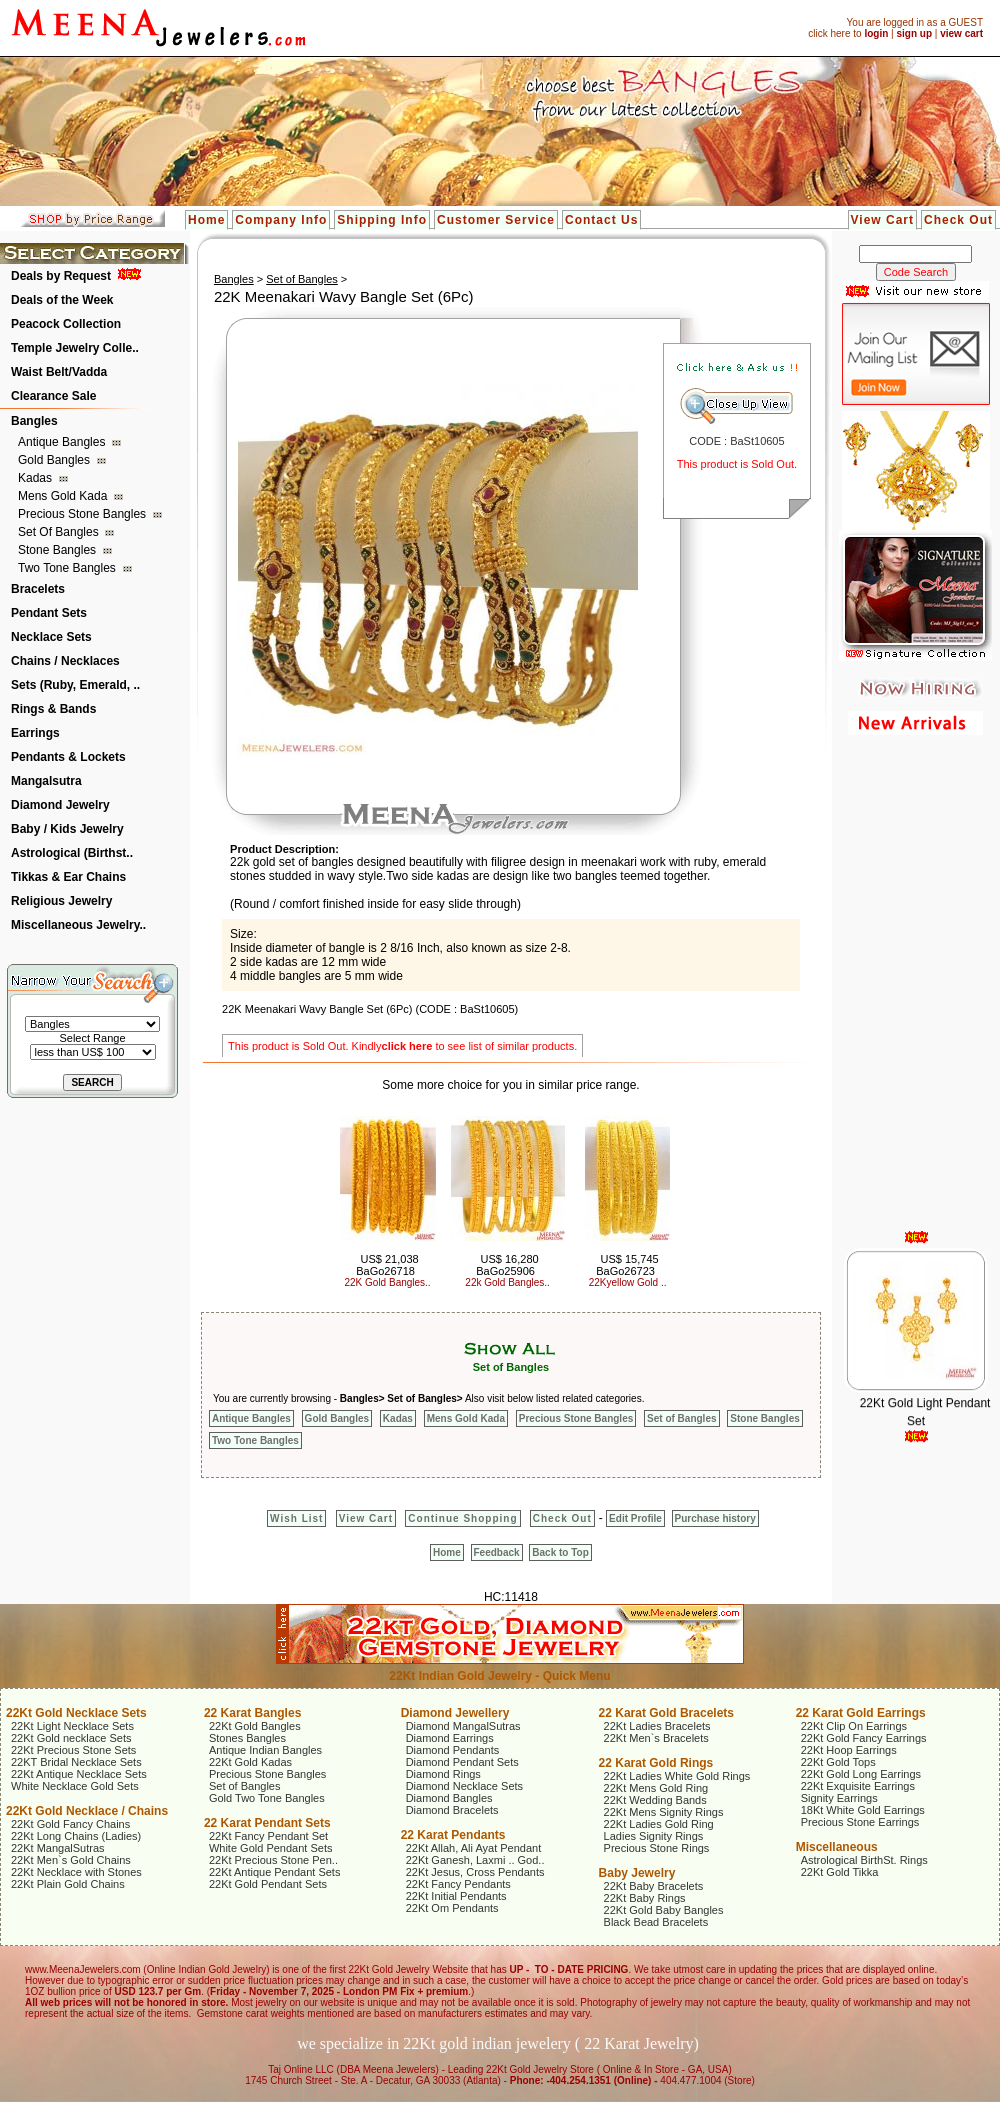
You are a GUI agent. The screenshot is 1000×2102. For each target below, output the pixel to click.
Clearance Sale (53, 396)
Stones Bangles (247, 1738)
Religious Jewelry (61, 901)
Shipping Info (382, 220)
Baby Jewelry (637, 1873)
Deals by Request (61, 276)
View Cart (882, 220)
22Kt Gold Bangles (255, 1726)
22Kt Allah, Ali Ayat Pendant (474, 1848)
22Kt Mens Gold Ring (656, 1788)
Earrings (35, 733)
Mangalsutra (46, 781)
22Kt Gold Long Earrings (861, 1774)
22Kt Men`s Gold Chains (71, 1860)
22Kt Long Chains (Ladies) (76, 1836)
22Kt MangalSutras (58, 1848)
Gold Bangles (55, 460)
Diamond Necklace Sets (464, 1786)
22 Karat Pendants (453, 1835)
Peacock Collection (66, 324)
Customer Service (496, 220)
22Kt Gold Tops (838, 1762)
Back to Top (560, 1552)
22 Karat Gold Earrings (861, 1713)
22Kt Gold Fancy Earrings (864, 1738)
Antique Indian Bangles (265, 1750)
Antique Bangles (63, 442)
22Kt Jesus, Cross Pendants (475, 1872)
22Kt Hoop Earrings (849, 1750)
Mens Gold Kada (64, 496)
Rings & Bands (53, 709)
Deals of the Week (62, 300)
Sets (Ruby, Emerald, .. (75, 685)
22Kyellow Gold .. (628, 1282)
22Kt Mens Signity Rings (664, 1812)
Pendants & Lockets (68, 757)
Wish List (296, 1518)
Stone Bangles (58, 550)
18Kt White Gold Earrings (863, 1810)
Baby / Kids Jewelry (67, 829)
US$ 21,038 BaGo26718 (387, 1265)
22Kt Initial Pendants (456, 1896)
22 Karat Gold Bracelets (666, 1713)
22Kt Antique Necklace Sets (79, 1774)
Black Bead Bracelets (656, 1922)
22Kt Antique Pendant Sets (275, 1872)
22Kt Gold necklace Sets (71, 1738)
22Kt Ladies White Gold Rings (677, 1776)
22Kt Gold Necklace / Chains (87, 1811)
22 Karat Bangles (252, 1713)
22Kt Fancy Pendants (458, 1884)
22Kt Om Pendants (452, 1908)
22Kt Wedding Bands (655, 1800)
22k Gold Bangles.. (507, 1282)
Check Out (958, 220)
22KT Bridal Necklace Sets (76, 1762)
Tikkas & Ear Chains (68, 877)
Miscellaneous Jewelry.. (78, 925)
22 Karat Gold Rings (656, 1763)
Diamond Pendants (453, 1750)
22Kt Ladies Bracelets (657, 1726)
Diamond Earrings (450, 1738)
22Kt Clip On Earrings (854, 1726)
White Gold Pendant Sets (271, 1848)
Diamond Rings (443, 1774)
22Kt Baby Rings (645, 1898)
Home (206, 220)
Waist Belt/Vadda (59, 372)
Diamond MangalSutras (463, 1726)
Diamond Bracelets (452, 1810)
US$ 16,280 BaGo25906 (507, 1265)
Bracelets (38, 589)
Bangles (34, 421)
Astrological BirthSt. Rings (864, 1860)
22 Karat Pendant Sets (267, 1823)
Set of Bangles (60, 532)
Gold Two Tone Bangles (267, 1798)
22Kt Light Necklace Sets (72, 1726)
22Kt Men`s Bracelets (656, 1738)
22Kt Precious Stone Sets (73, 1750)
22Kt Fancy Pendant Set (268, 1836)
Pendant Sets (49, 613)
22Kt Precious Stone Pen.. (273, 1860)
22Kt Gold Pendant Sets (268, 1884)
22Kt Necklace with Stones (76, 1872)
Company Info (281, 220)
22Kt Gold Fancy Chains (70, 1824)
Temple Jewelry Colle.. (75, 348)
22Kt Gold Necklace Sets (76, 1713)
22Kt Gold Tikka (840, 1872)
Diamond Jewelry (60, 805)
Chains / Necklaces (65, 661)
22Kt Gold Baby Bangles (664, 1910)
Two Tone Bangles (68, 568)
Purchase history (715, 1518)
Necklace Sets (51, 637)
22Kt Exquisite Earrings (858, 1786)
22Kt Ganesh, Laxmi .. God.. (475, 1860)
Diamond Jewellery (455, 1713)
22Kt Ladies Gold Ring (659, 1824)
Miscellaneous (837, 1847)
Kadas (36, 478)
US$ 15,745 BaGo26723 (627, 1265)
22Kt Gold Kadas (250, 1762)
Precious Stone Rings (657, 1848)
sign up (914, 33)
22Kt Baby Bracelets (654, 1886)
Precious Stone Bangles (83, 514)
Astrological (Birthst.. (72, 853)
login (876, 33)
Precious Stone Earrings (860, 1822)
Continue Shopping (462, 1518)
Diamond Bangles (449, 1798)
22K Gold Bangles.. (387, 1282)
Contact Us (601, 220)
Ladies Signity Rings (654, 1836)
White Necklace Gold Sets (75, 1786)
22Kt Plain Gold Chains (68, 1884)
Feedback (497, 1552)
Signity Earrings (839, 1798)
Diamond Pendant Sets (462, 1762)
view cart (961, 33)
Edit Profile (635, 1518)
